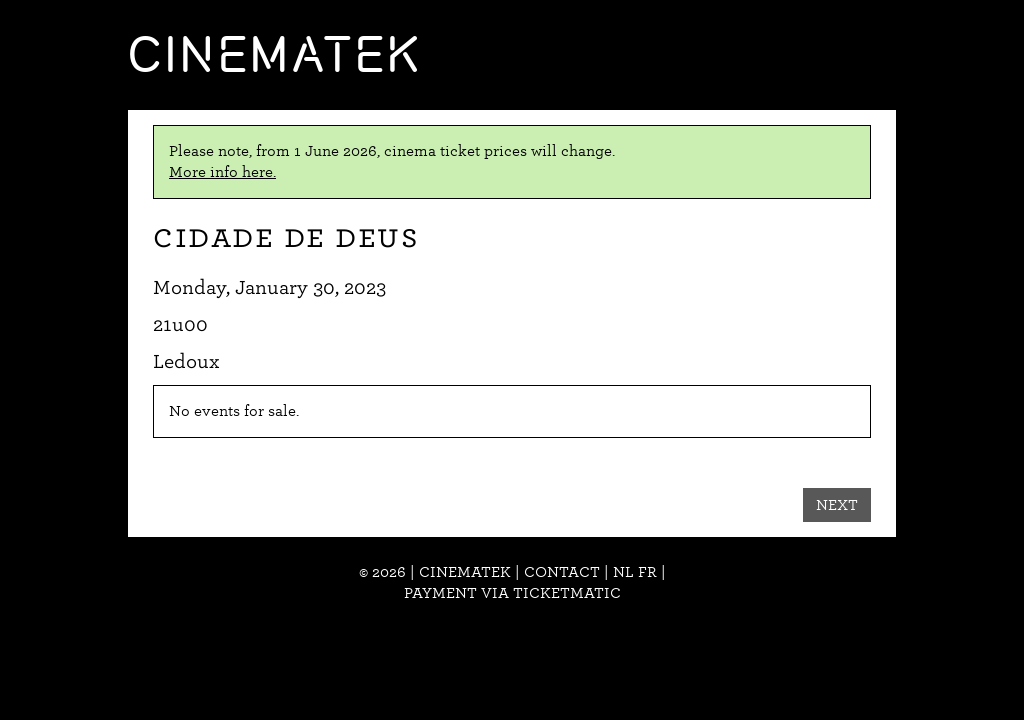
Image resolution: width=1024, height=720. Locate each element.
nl (623, 572)
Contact (562, 572)
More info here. (222, 172)
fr (647, 572)
